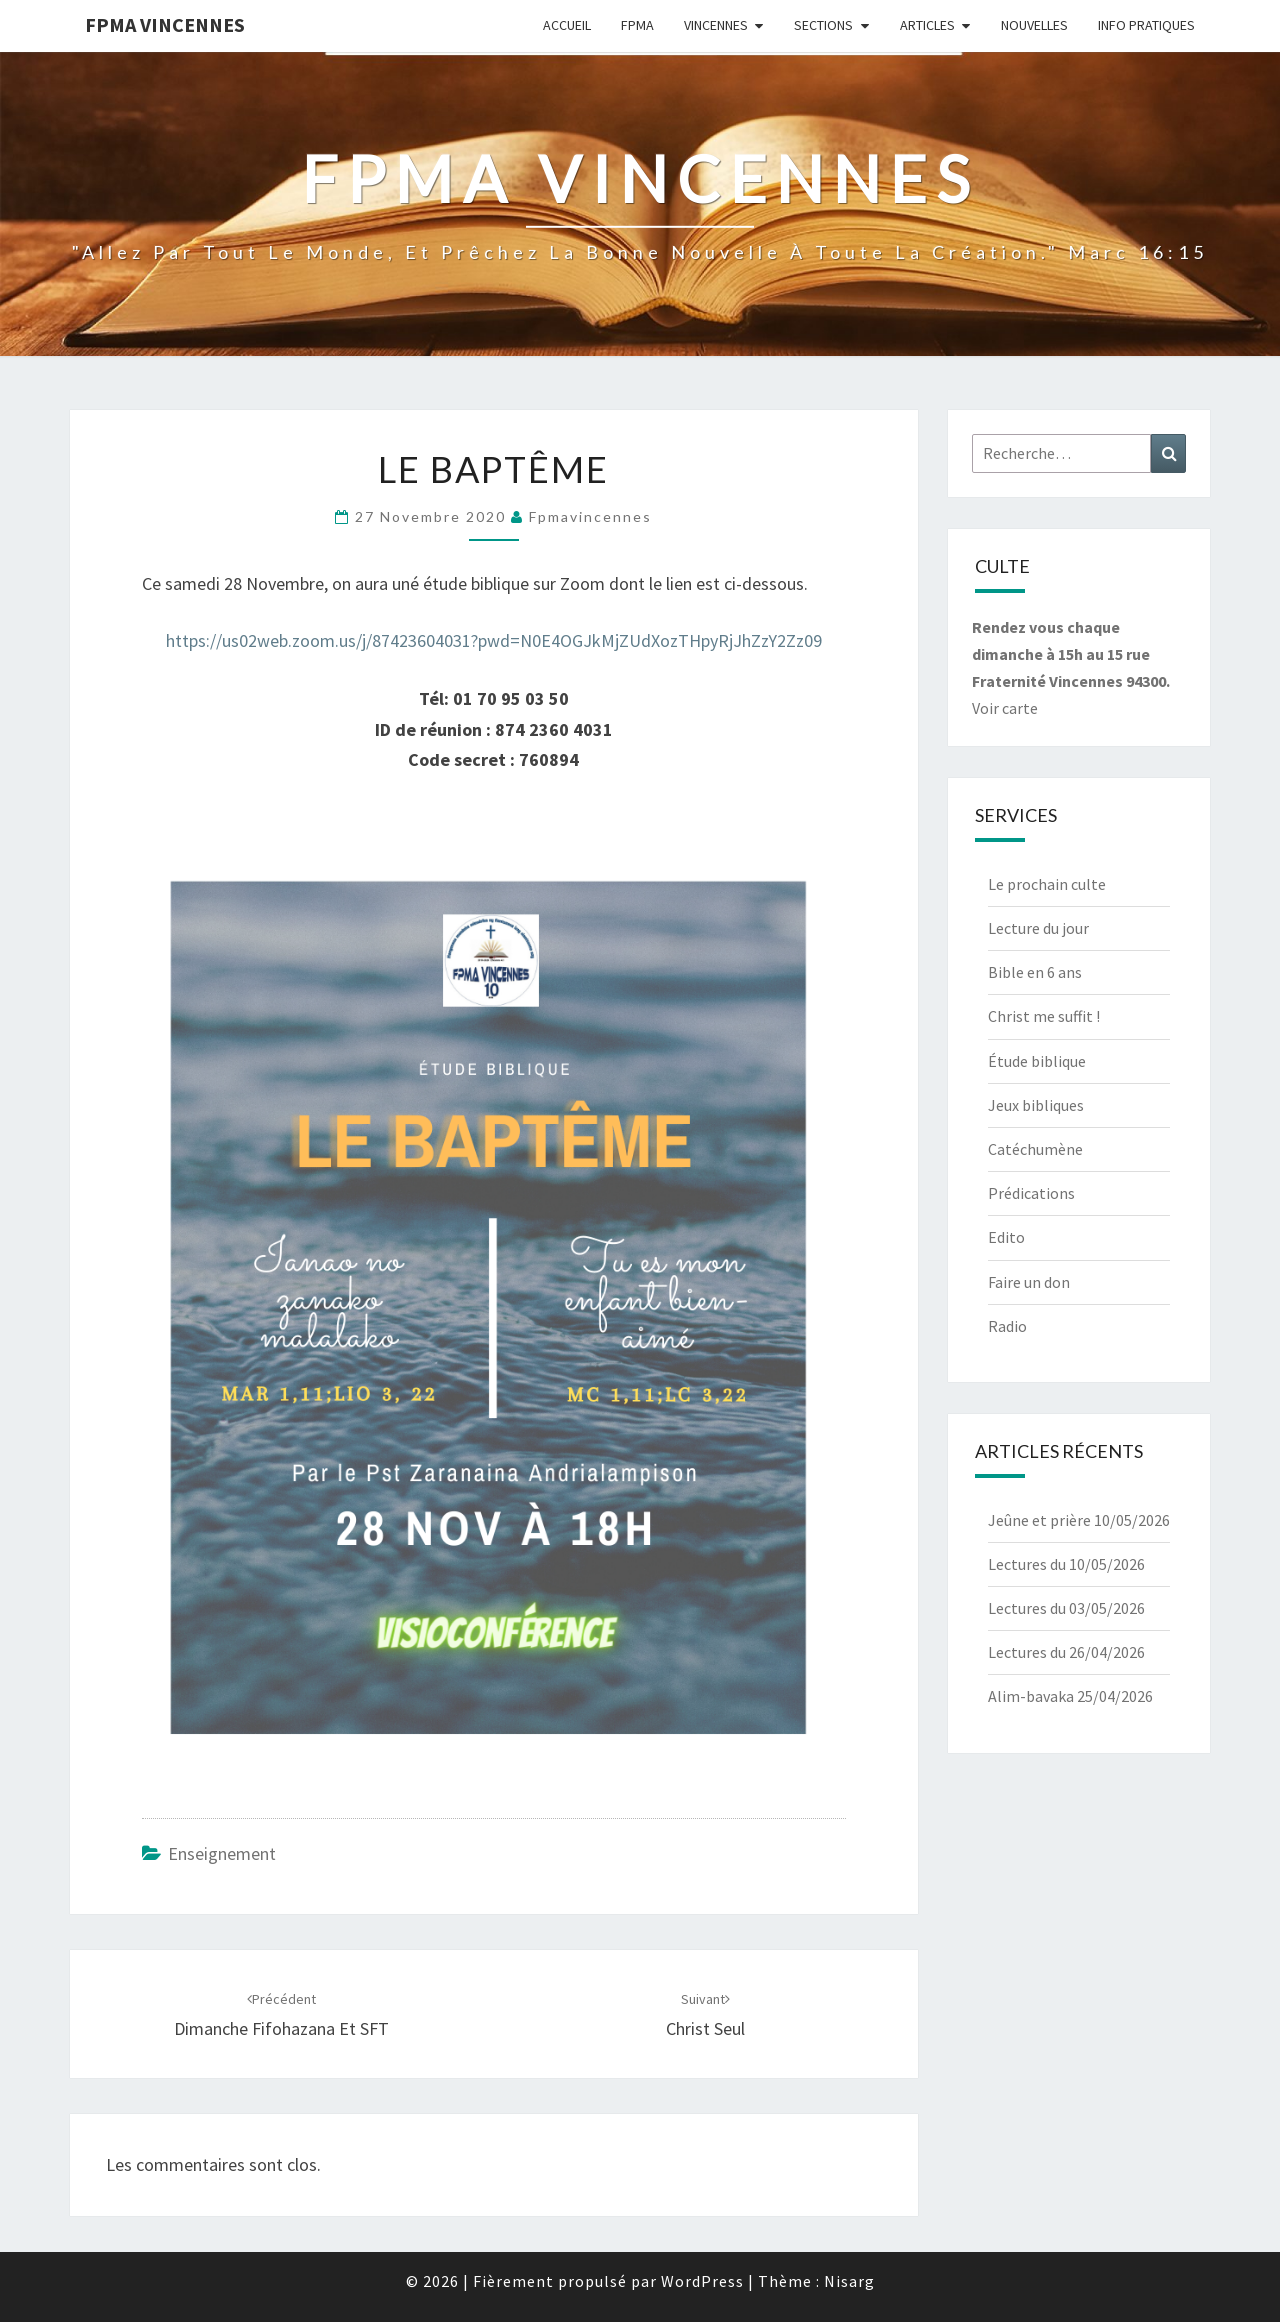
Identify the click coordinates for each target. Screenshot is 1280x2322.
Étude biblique (1037, 1061)
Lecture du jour (1038, 928)
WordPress (702, 2281)
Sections (823, 25)
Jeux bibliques (1036, 1105)
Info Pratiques (1146, 25)
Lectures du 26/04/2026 (1066, 1652)
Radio (1007, 1326)
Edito (1006, 1237)
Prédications (1031, 1193)
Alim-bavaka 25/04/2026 (1070, 1696)
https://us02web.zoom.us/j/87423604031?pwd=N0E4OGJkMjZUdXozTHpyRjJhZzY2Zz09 (494, 640)
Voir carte (1005, 708)
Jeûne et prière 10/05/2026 (1079, 1520)
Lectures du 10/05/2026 (1066, 1564)
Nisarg (849, 2281)
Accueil (567, 25)
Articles (927, 25)
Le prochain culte (1047, 884)
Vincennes (716, 25)
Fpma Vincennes (165, 24)
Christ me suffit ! (1044, 1016)
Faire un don (1029, 1282)
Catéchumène (1035, 1149)
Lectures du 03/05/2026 (1066, 1608)
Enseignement (222, 1853)
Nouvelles (1034, 25)
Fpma (637, 25)
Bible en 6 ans (1035, 972)
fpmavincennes (590, 516)
